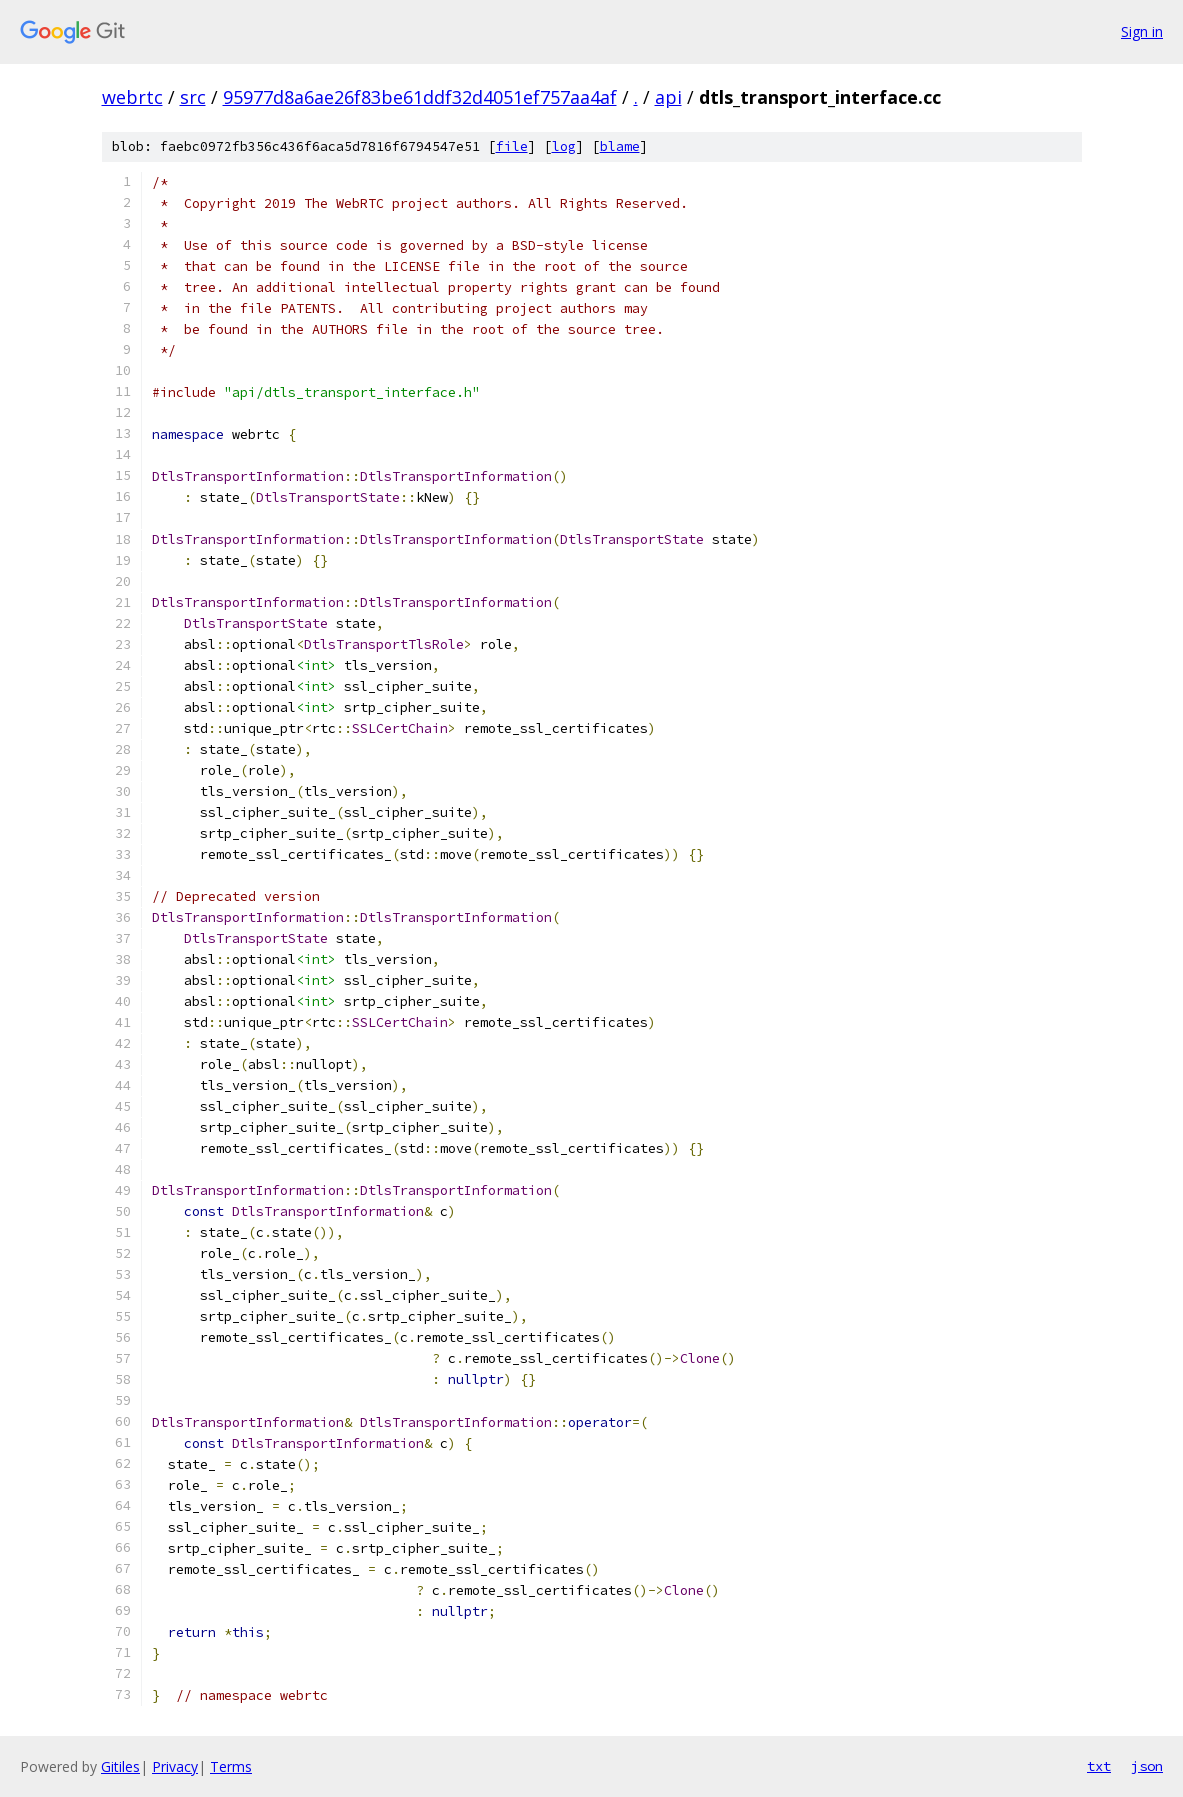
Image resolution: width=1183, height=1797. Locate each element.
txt (1099, 1766)
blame (620, 146)
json (1147, 1766)
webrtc (132, 97)
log (564, 146)
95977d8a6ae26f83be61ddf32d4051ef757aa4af (420, 97)
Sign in (1142, 31)
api (668, 97)
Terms (231, 1766)
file (512, 146)
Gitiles (120, 1766)
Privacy (175, 1766)
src (193, 97)
